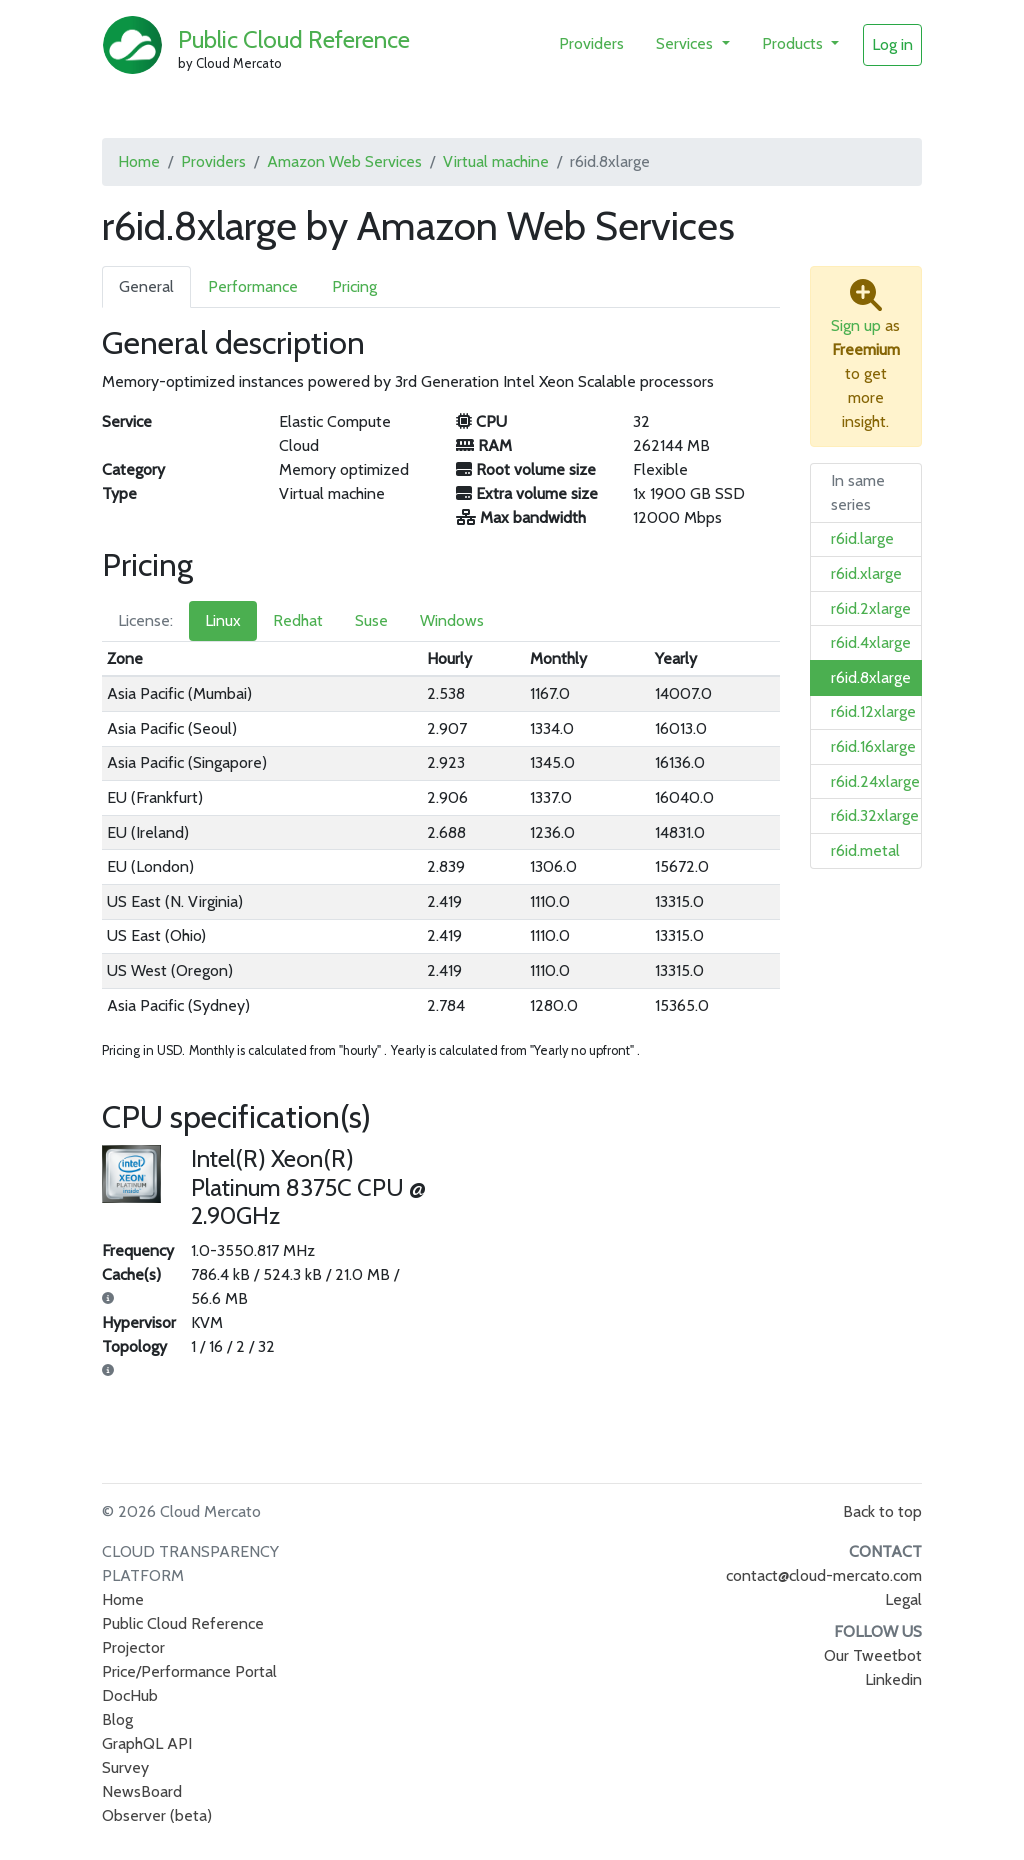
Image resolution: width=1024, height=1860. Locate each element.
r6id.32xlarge (875, 815)
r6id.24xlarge (875, 781)
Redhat (298, 620)
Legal (903, 1599)
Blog (117, 1719)
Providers (591, 43)
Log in (892, 44)
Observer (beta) (157, 1815)
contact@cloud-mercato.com (824, 1575)
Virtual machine (496, 161)
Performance (253, 286)
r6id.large (862, 538)
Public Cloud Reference (294, 39)
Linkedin (893, 1679)
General (146, 286)
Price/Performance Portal (189, 1671)
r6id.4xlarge (871, 642)
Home (139, 161)
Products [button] (794, 43)
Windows (452, 620)
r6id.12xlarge (873, 711)
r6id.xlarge (866, 573)
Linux (223, 620)
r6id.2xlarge (871, 608)
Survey (125, 1767)
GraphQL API (147, 1743)
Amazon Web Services (344, 161)
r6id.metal (865, 850)
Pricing (354, 286)
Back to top (882, 1511)
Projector (133, 1647)
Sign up (856, 325)
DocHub (130, 1695)
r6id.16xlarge (873, 746)
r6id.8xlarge (871, 677)
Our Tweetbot (873, 1655)
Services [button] (686, 43)
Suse (371, 620)
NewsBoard (142, 1791)
